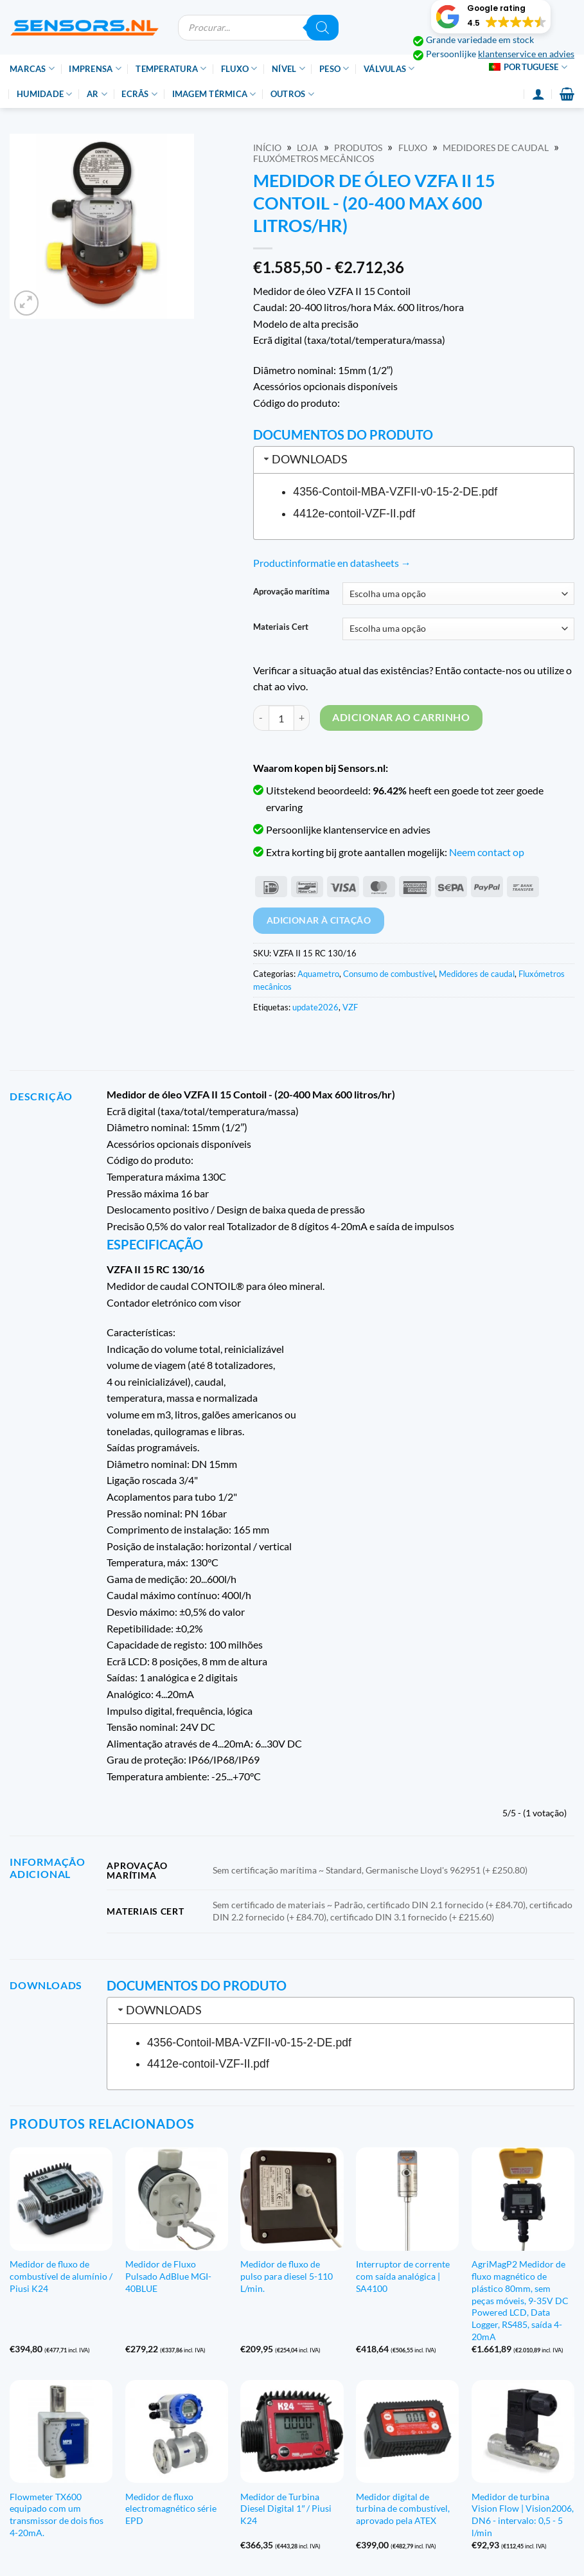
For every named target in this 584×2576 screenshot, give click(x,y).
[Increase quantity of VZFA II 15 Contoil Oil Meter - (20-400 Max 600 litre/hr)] (302, 718)
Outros (292, 94)
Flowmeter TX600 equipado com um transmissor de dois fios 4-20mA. (56, 2514)
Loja (307, 148)
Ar (97, 94)
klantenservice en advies (526, 54)
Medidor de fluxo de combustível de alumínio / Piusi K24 (61, 2275)
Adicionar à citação (319, 920)
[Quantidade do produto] (281, 718)
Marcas (32, 68)
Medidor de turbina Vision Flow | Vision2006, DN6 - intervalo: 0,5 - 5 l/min (523, 2514)
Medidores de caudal (496, 148)
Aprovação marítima (291, 591)
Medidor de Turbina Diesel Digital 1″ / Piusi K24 (286, 2508)
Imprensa (95, 68)
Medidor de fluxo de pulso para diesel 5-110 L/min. (286, 2275)
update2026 (315, 1007)
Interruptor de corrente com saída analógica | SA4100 (403, 2275)
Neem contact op (486, 852)
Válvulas (389, 68)
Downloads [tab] (304, 459)
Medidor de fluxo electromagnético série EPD (171, 2508)
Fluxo (239, 68)
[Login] (538, 94)
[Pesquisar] (322, 27)
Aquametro (318, 974)
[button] (491, 16)
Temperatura (171, 68)
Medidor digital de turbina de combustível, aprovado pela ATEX (403, 2508)
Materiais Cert (280, 627)
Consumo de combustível (389, 974)
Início (267, 148)
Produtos (358, 148)
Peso (334, 68)
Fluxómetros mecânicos (313, 159)
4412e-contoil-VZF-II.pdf (354, 513)
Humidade (45, 94)
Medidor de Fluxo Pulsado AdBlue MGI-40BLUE (168, 2275)
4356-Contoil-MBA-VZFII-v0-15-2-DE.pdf (395, 491)
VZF (350, 1007)
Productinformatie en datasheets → (332, 563)
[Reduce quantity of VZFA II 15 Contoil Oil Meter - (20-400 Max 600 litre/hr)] (261, 718)
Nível (288, 68)
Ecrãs (139, 94)
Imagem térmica (214, 94)
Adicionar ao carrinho (401, 717)
